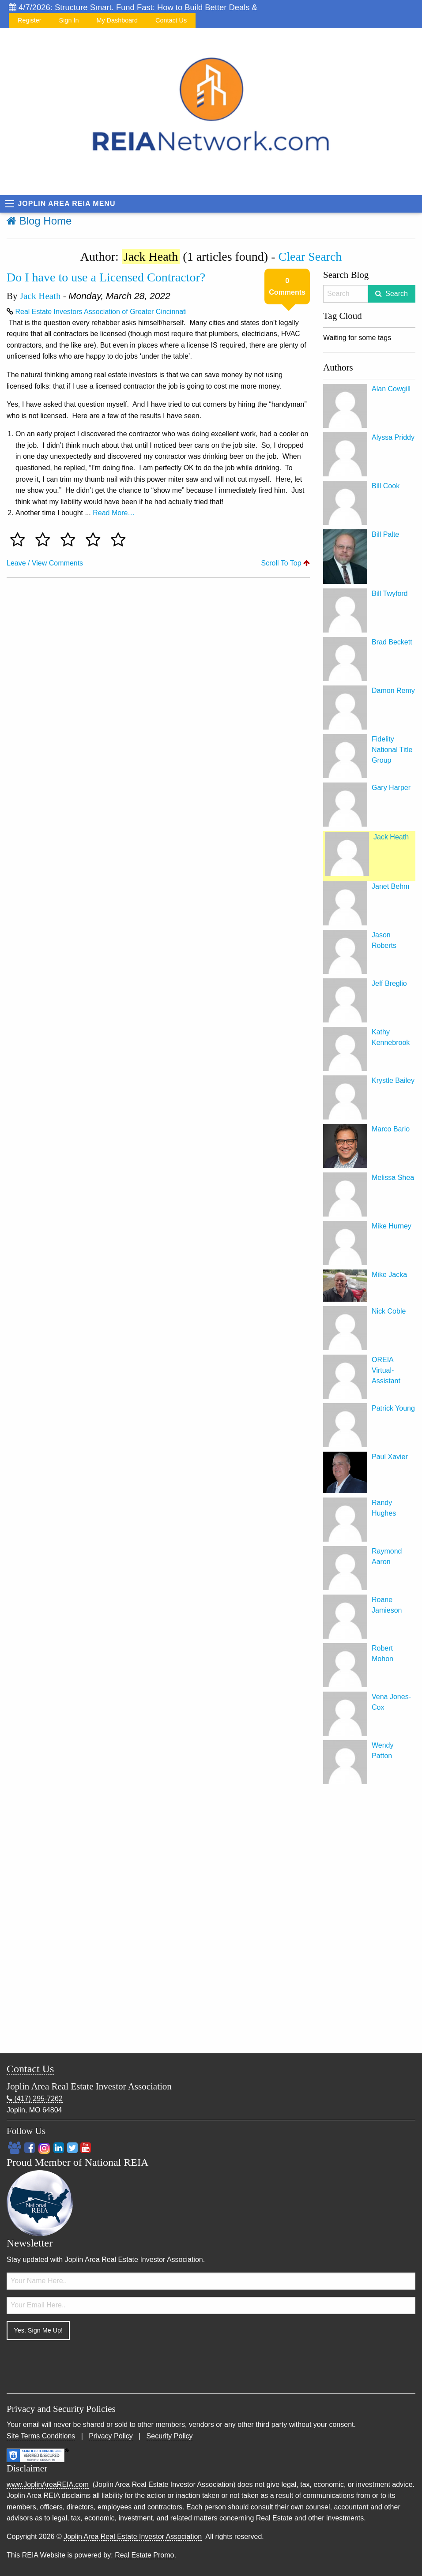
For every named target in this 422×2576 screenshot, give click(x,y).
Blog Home (39, 221)
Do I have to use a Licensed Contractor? (106, 277)
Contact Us (171, 20)
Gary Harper (391, 787)
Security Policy (170, 2436)
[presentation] (74, 2364)
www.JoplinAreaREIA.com (48, 2484)
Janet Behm (390, 886)
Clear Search (310, 256)
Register (29, 20)
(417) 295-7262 (35, 2099)
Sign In (69, 20)
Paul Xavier (390, 1456)
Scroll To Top (285, 563)
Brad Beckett (392, 642)
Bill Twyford (390, 593)
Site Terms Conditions (41, 2436)
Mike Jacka (389, 1274)
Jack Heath (40, 296)
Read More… (114, 513)
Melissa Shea (393, 1177)
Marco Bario (391, 1129)
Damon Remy (393, 690)
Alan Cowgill (391, 389)
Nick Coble (389, 1311)
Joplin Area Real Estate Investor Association (133, 2536)
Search (396, 293)
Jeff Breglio (389, 983)
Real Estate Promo (144, 2555)
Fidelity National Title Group (392, 749)
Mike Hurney (391, 1226)
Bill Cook (385, 486)
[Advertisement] (369, 1921)
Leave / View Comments (45, 563)
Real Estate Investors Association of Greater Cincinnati (101, 311)
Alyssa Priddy (393, 437)
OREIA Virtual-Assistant (386, 1370)
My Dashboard (117, 20)
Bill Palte (385, 534)
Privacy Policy (111, 2436)
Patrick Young (393, 1408)
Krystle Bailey (393, 1080)
